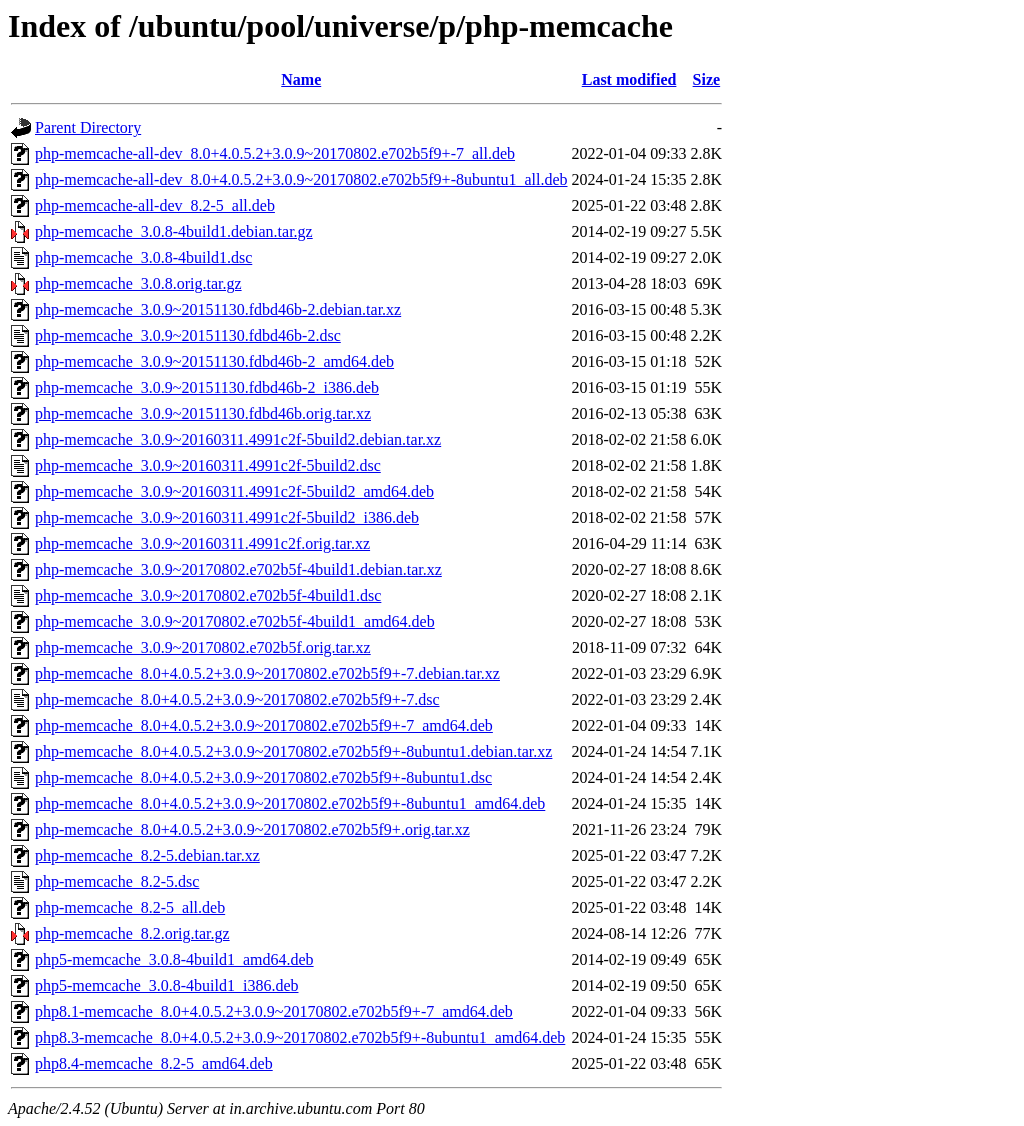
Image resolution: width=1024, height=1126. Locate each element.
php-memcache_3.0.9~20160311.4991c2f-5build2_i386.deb (227, 517)
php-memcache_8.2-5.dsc (117, 881)
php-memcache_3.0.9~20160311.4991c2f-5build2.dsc (208, 465)
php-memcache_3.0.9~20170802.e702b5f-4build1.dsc (208, 595)
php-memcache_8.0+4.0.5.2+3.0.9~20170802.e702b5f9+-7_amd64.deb (264, 725)
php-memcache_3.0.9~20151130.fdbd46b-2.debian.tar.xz (218, 309)
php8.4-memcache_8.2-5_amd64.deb (154, 1063)
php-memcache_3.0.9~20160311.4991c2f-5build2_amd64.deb (234, 491)
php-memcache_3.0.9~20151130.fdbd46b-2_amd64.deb (214, 361)
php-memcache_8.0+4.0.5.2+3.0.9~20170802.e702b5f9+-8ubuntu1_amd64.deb (290, 803)
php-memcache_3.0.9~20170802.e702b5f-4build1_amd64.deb (235, 621)
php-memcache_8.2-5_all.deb (130, 907)
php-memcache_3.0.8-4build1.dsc (143, 257)
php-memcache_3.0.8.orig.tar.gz (138, 283)
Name (301, 79)
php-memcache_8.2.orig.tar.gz (132, 933)
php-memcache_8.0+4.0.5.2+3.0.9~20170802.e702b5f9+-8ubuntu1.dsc (263, 777)
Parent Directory (88, 127)
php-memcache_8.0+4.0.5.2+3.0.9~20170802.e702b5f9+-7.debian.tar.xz (267, 673)
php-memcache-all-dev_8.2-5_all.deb (155, 205)
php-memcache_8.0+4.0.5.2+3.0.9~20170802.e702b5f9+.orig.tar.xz (252, 829)
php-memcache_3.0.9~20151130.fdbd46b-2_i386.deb (207, 387)
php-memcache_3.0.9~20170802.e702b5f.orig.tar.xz (203, 647)
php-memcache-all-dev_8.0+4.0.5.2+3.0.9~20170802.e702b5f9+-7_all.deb (275, 153)
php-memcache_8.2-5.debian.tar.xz (147, 855)
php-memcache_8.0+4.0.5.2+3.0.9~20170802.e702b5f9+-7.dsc (237, 699)
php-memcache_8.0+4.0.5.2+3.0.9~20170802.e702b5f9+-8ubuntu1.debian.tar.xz (293, 751)
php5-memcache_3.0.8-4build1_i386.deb (167, 985)
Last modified (629, 79)
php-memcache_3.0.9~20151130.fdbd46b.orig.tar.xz (203, 413)
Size (707, 79)
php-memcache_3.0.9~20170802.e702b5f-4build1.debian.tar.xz (238, 569)
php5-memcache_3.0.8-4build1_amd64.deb (174, 959)
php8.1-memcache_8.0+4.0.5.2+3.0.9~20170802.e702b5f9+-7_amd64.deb (274, 1011)
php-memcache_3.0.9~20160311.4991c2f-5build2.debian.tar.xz (238, 439)
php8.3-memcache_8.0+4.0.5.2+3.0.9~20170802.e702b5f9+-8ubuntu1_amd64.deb (300, 1037)
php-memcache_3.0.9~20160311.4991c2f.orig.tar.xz (202, 543)
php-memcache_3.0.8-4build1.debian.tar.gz (174, 231)
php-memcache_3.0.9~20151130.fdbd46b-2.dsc (188, 335)
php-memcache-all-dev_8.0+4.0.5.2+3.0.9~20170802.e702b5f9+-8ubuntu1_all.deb (301, 179)
